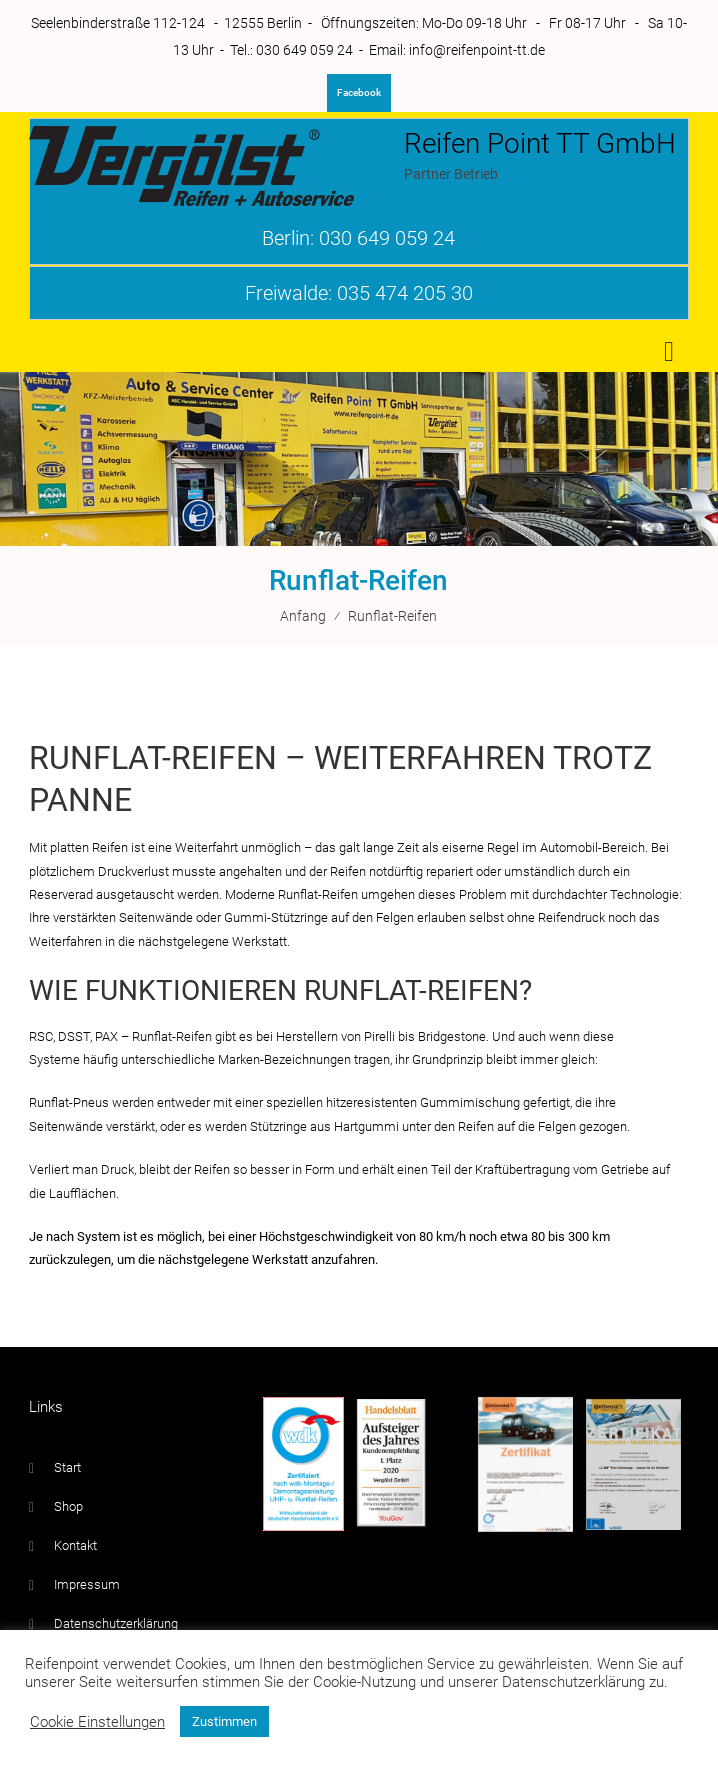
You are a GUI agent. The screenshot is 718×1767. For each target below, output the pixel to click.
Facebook (359, 92)
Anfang (303, 616)
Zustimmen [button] (224, 1721)
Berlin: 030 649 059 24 (358, 238)
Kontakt (75, 1545)
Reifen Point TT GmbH (540, 143)
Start (67, 1467)
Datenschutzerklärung (116, 1623)
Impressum (87, 1584)
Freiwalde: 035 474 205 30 (359, 293)
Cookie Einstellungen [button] (97, 1722)
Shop (68, 1506)
